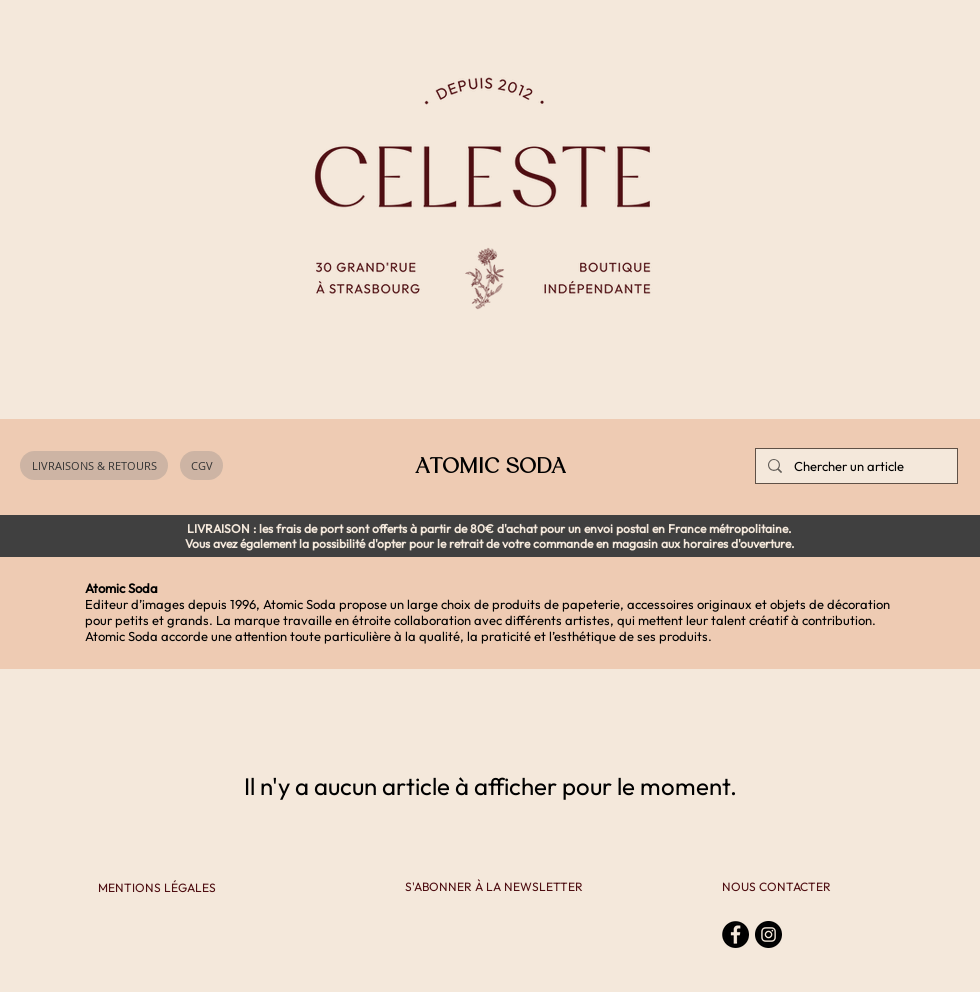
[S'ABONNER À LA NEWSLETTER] (494, 887)
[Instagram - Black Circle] (768, 934)
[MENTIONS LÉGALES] (156, 888)
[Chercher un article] (854, 466)
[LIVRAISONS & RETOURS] (94, 465)
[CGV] (201, 465)
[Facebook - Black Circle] (735, 934)
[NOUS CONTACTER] (776, 887)
